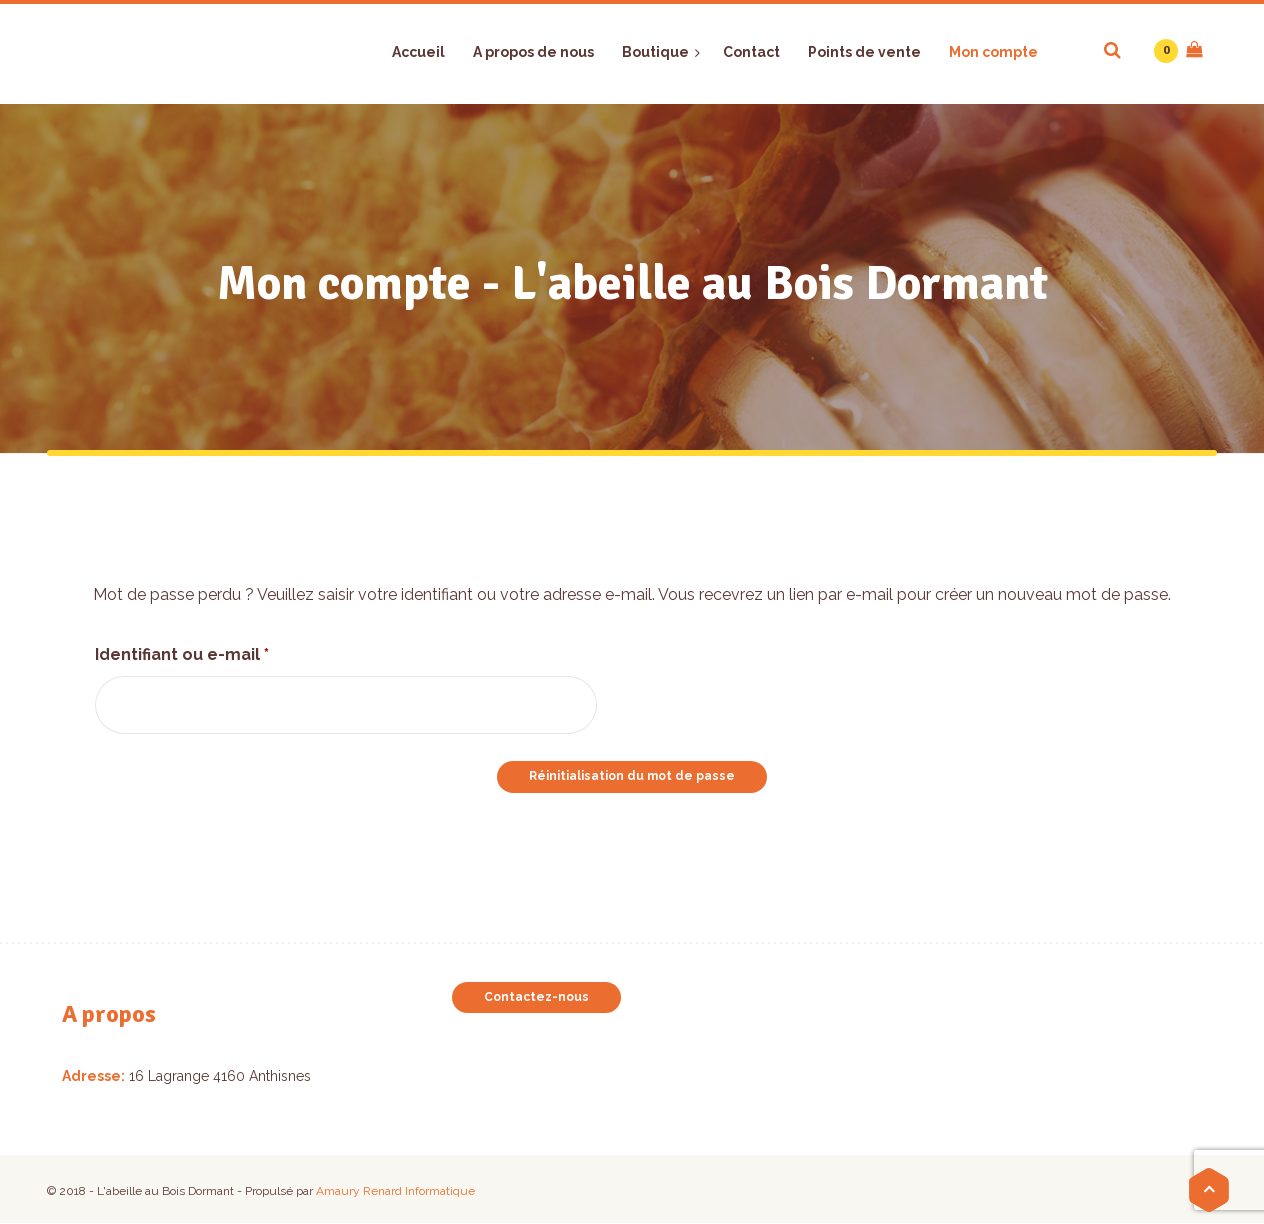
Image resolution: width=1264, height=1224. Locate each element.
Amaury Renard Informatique (395, 1191)
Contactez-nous (536, 997)
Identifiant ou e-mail (229, 651)
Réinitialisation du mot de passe (632, 776)
